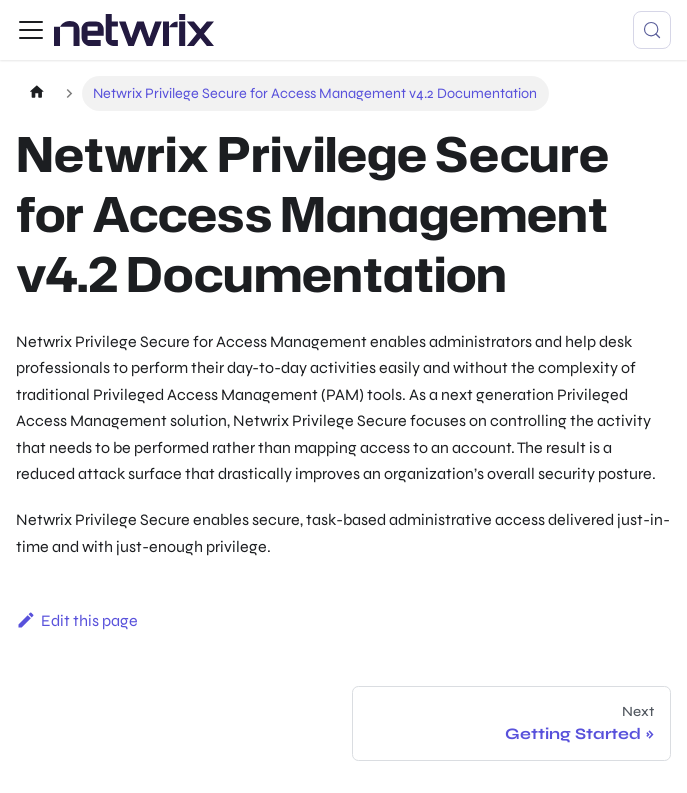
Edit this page (77, 620)
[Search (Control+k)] (652, 30)
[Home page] (36, 93)
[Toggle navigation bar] (31, 30)
